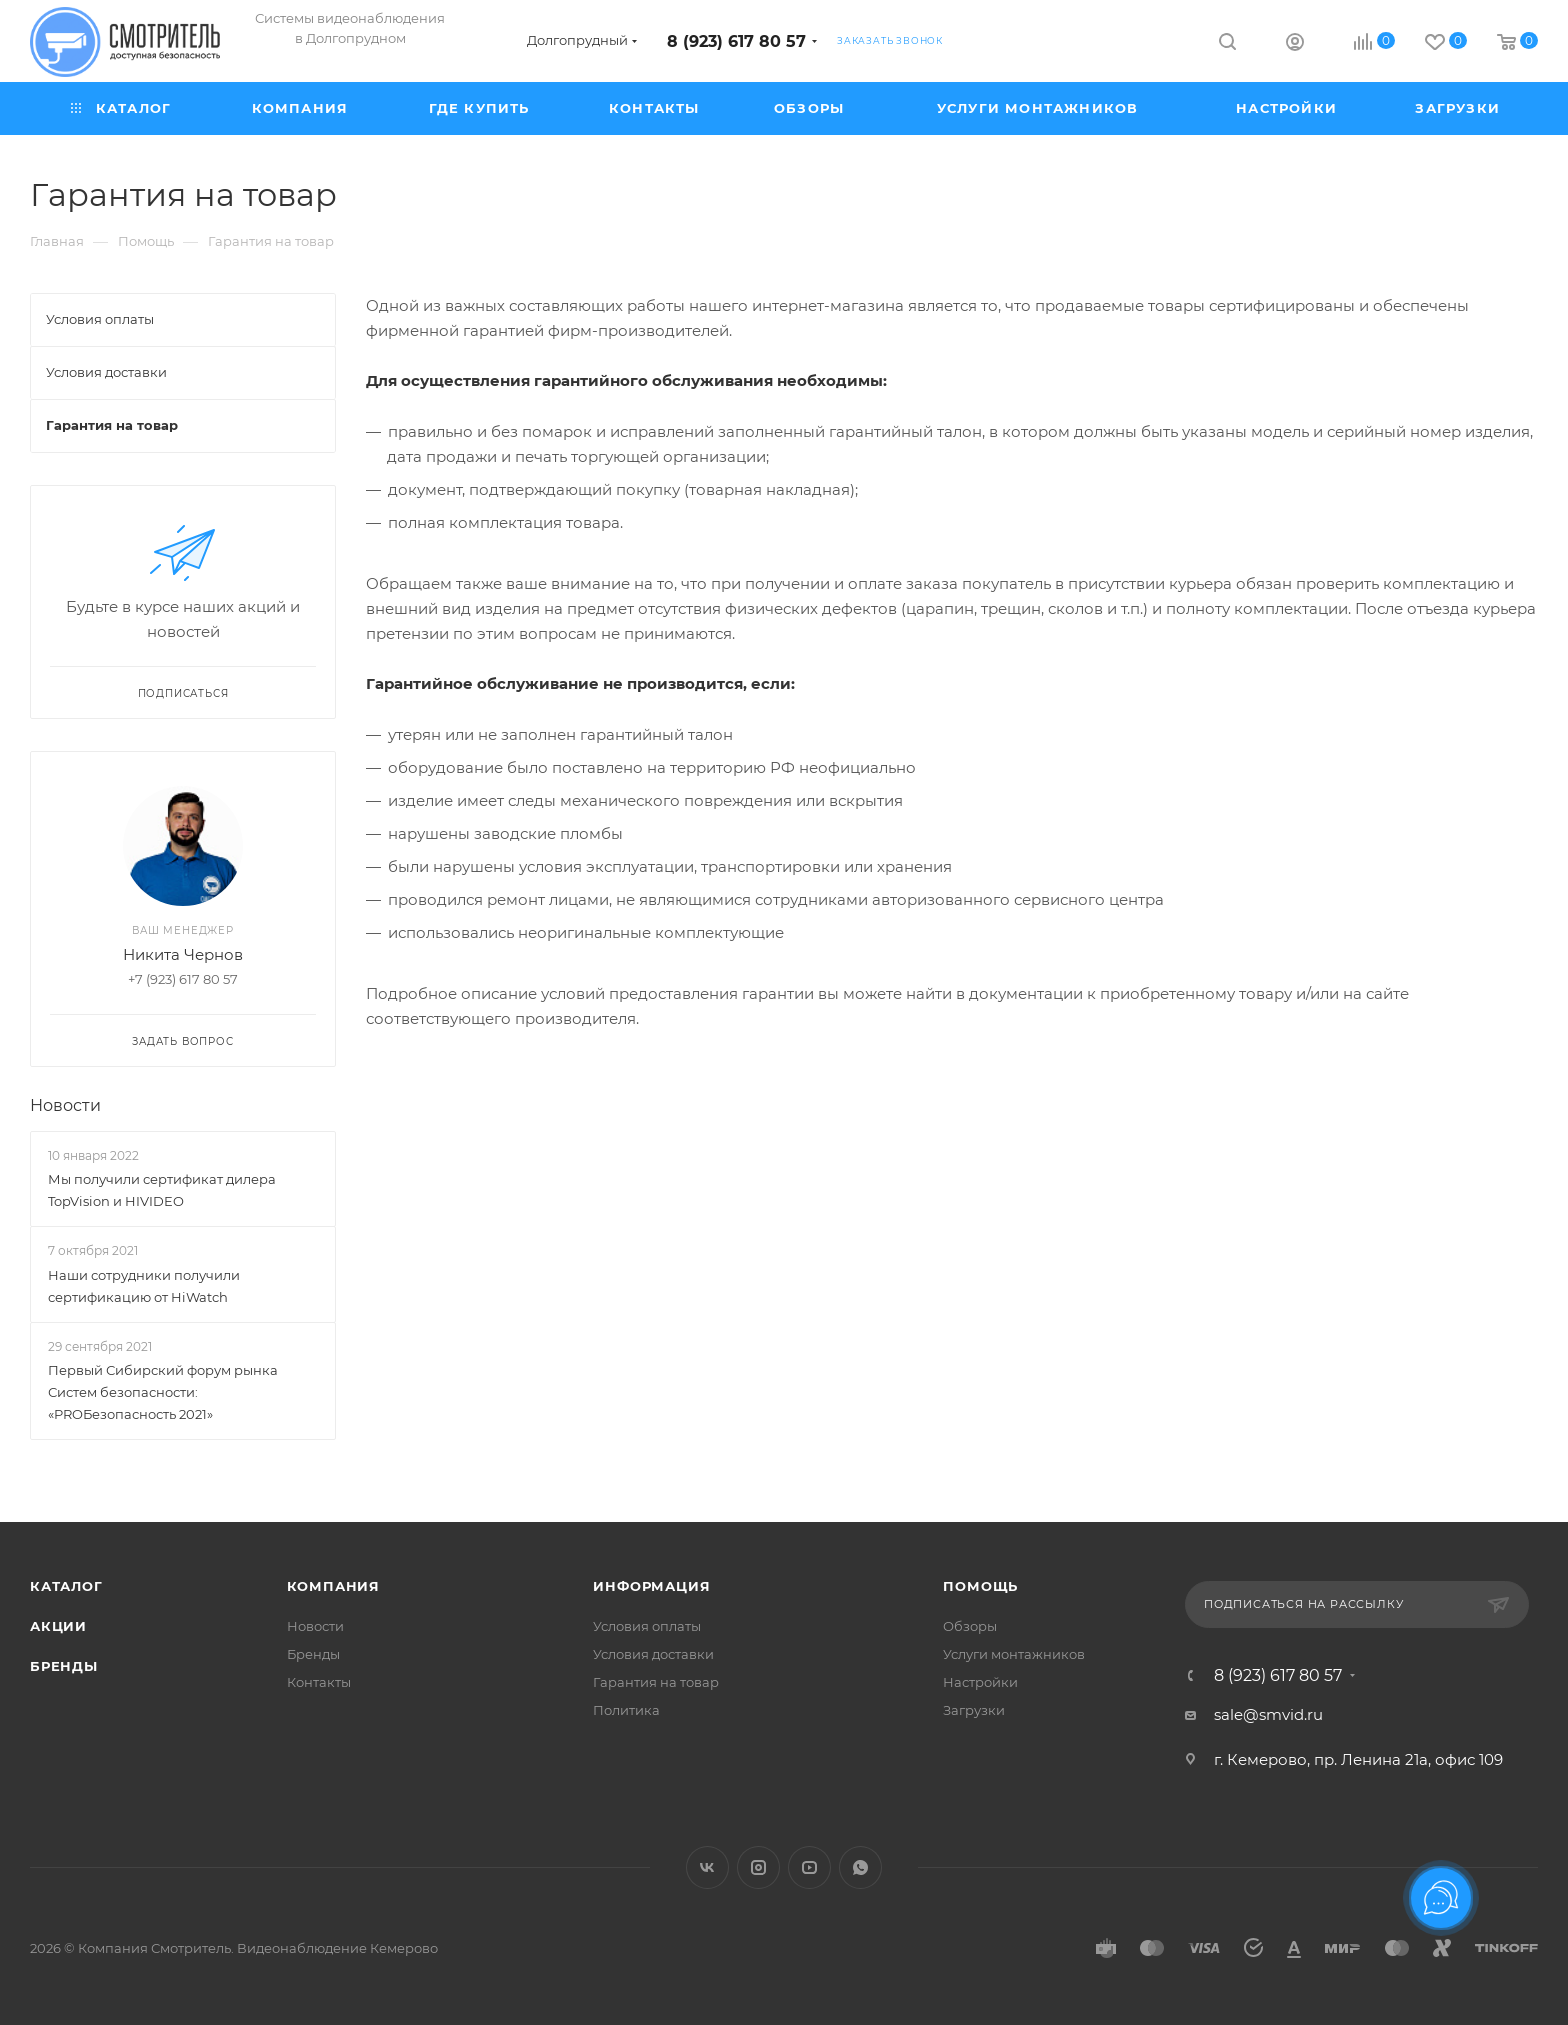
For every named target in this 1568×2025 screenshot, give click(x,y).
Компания (333, 1586)
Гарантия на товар (656, 1682)
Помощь (980, 1586)
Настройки (980, 1682)
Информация (651, 1586)
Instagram (758, 1867)
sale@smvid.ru (1268, 1714)
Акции (58, 1626)
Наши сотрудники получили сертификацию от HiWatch (144, 1286)
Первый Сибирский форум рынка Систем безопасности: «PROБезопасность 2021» (163, 1392)
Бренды (64, 1666)
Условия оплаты (647, 1626)
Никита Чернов (183, 954)
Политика (626, 1710)
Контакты (319, 1682)
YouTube (809, 1867)
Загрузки (974, 1710)
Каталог (66, 1586)
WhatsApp (860, 1867)
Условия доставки (653, 1654)
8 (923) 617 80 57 (736, 41)
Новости (65, 1105)
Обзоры (970, 1626)
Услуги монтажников (1014, 1654)
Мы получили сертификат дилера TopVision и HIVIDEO (162, 1190)
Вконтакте (707, 1867)
